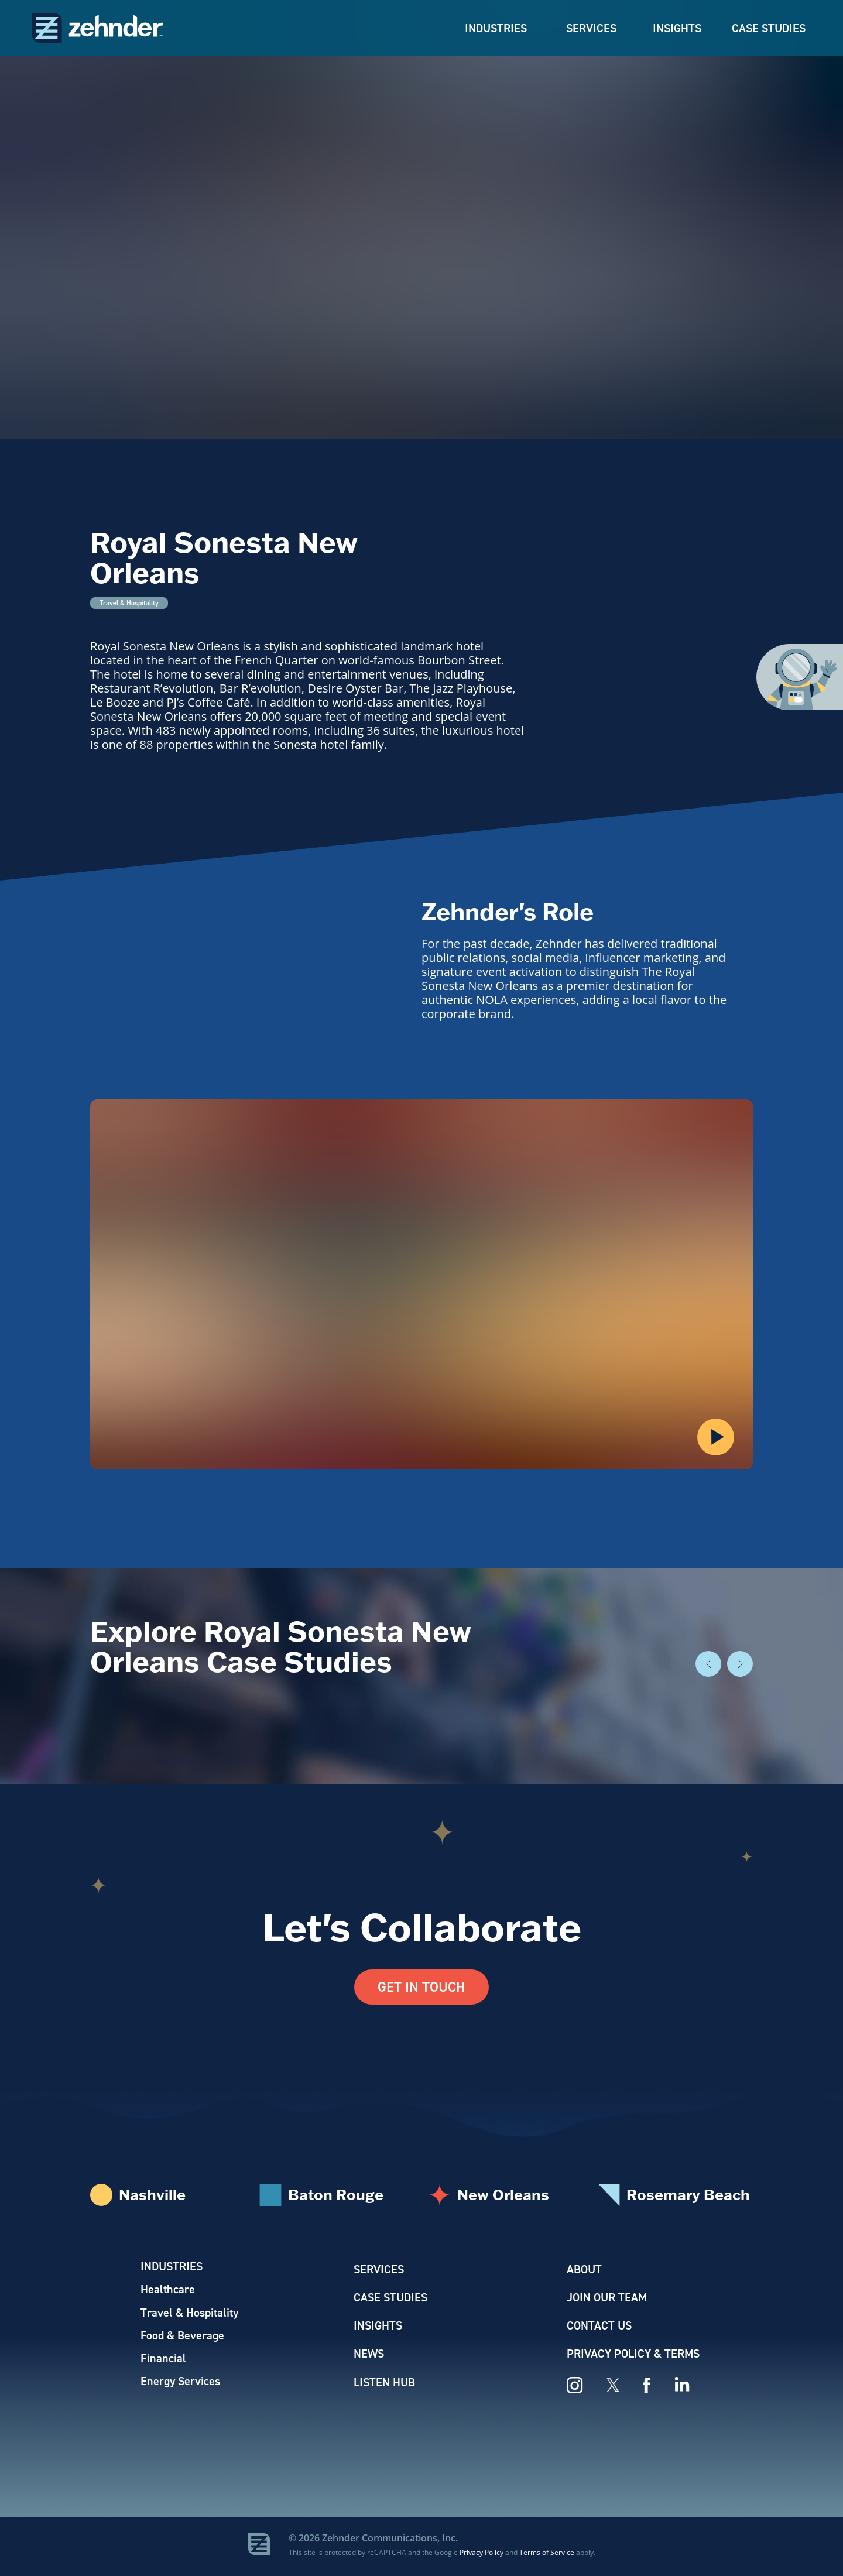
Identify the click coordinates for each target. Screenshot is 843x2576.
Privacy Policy (481, 2555)
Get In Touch (421, 1987)
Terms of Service (546, 2555)
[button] (715, 1437)
